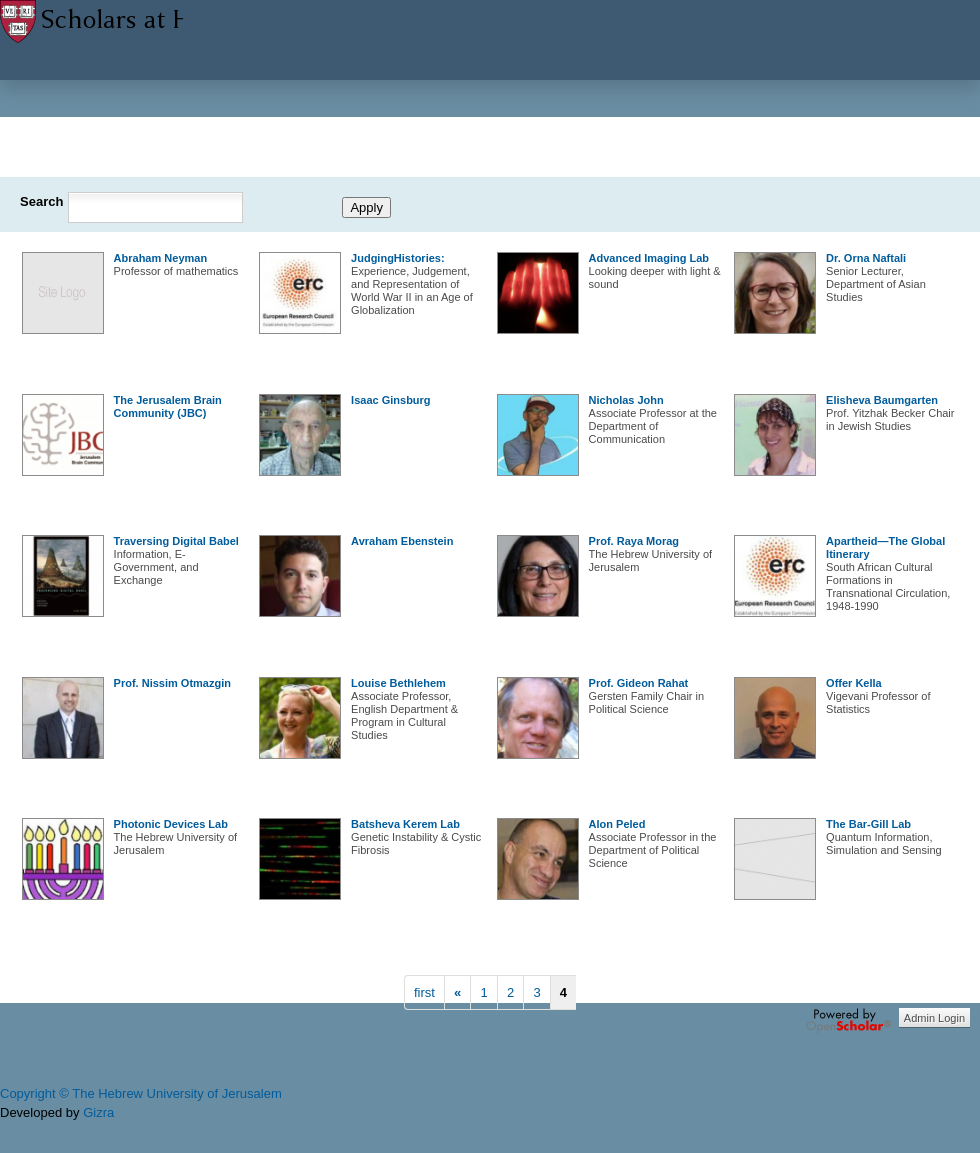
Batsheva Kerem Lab (405, 824)
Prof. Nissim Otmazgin (172, 683)
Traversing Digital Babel (176, 541)
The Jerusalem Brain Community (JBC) (168, 406)
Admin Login (934, 1018)
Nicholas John (626, 400)
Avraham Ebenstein (402, 541)
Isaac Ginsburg (390, 400)
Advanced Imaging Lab (649, 258)
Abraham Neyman (161, 258)
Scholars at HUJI (91, 28)
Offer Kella (854, 683)
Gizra (98, 1112)
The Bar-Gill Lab (868, 824)
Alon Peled (617, 824)
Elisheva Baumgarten (882, 400)
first (424, 992)
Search (41, 201)
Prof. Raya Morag (634, 541)
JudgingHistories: (398, 258)
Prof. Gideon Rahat (639, 683)
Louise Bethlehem (398, 683)
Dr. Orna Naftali (866, 258)
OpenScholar (848, 1021)
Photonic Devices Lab (171, 824)
